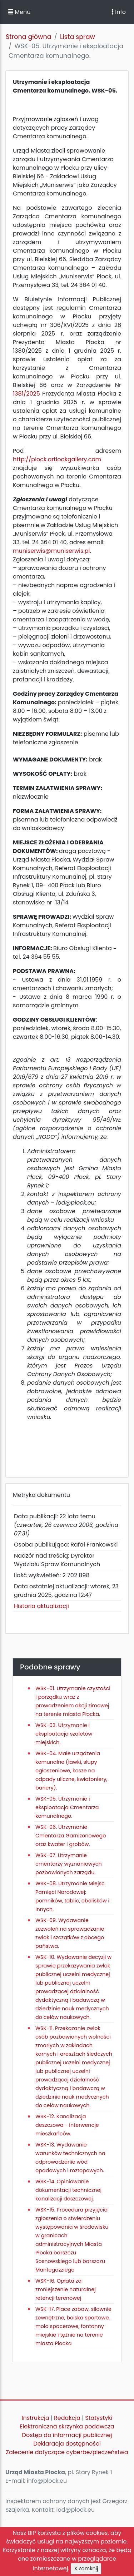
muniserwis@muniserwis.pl (51, 551)
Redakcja (67, 2418)
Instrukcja (35, 2418)
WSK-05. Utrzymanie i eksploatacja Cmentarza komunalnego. (67, 1807)
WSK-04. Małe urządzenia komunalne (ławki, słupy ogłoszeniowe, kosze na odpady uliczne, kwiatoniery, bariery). (71, 1770)
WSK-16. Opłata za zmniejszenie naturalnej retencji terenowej (65, 2289)
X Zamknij (86, 2568)
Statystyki (98, 2418)
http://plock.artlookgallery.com (57, 459)
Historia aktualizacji (41, 1606)
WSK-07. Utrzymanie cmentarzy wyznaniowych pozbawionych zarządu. (68, 1864)
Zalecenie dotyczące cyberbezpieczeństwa (67, 2452)
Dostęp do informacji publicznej (67, 2435)
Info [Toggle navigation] (118, 12)
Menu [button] (19, 12)
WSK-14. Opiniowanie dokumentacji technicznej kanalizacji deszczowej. (68, 2190)
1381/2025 (26, 393)
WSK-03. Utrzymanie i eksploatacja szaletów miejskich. (63, 1734)
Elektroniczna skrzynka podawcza (67, 2426)
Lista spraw (77, 37)
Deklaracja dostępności (66, 2443)
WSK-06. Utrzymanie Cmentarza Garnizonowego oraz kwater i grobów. (70, 1835)
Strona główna (28, 37)
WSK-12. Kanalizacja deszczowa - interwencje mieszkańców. (67, 2125)
